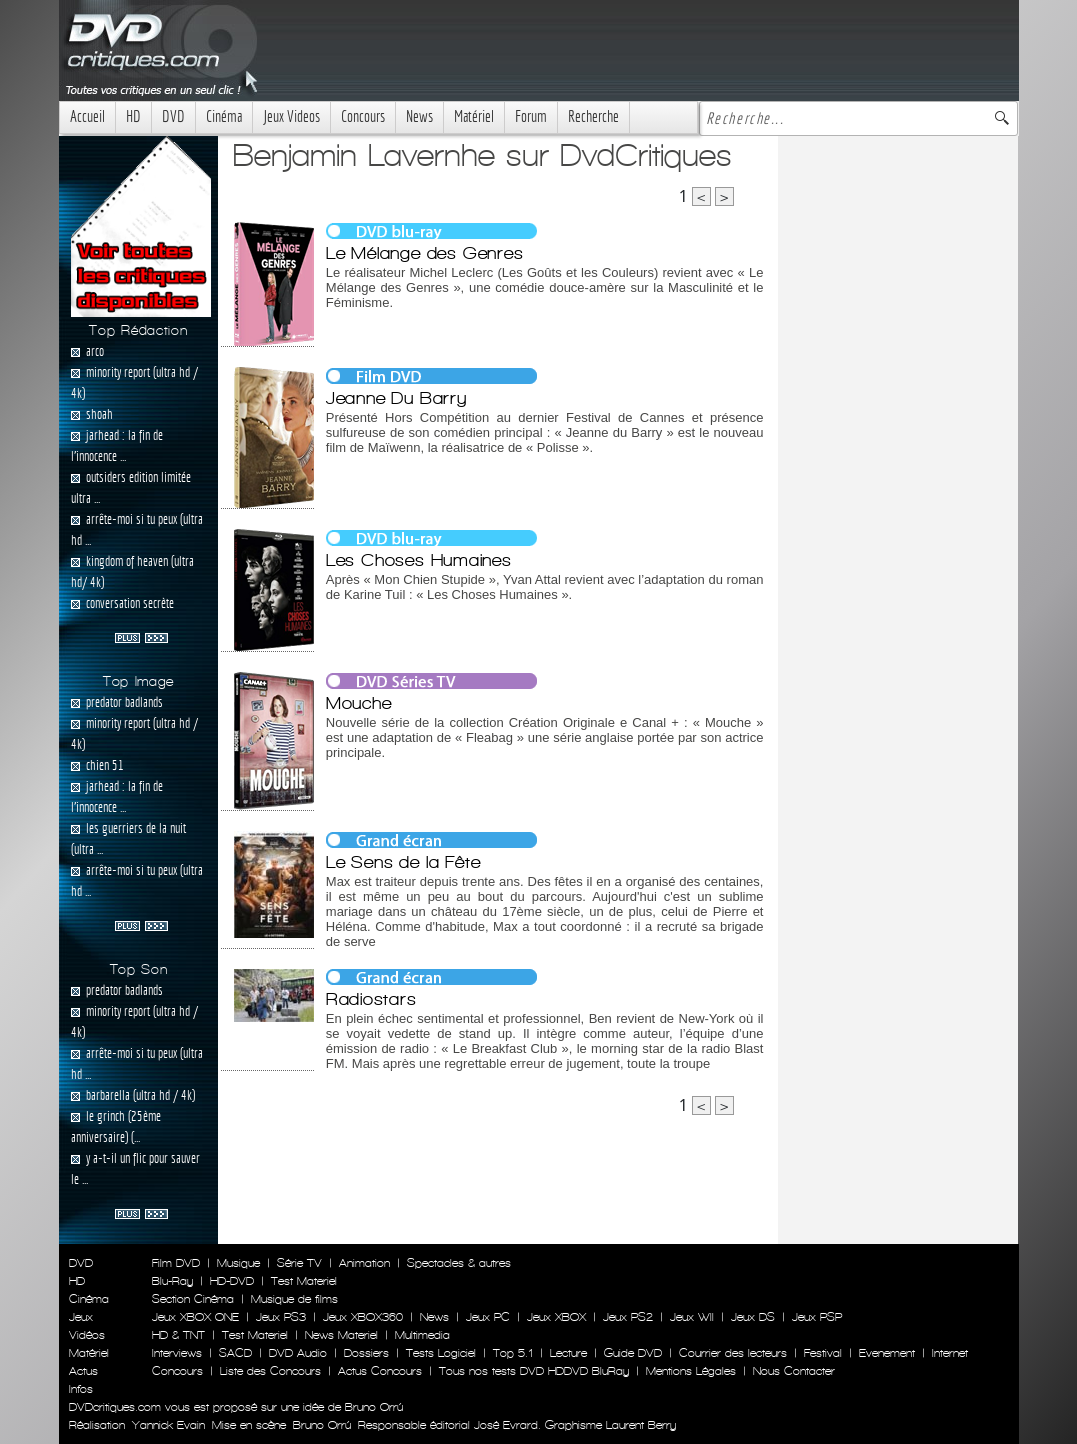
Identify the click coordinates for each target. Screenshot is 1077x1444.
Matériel (474, 116)
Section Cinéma (193, 1299)
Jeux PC (488, 1317)
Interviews (177, 1353)
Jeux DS (753, 1317)
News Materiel (341, 1335)
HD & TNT (178, 1335)
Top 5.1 (513, 1353)
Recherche (593, 116)
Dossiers (366, 1353)
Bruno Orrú (322, 1425)
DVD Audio (298, 1353)
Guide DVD (633, 1353)
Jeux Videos (291, 116)
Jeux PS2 (628, 1317)
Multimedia (422, 1335)
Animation (364, 1263)
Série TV (299, 1263)
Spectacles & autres (459, 1263)
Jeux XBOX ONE (195, 1317)
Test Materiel (304, 1281)
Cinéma (224, 116)
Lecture (568, 1353)
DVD (173, 116)
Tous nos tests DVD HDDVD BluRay (534, 1371)
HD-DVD (232, 1281)
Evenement (887, 1353)
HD (133, 116)
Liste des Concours (270, 1371)
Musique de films (294, 1299)
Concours (363, 116)
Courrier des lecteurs (733, 1353)
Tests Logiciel (441, 1353)
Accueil (87, 116)
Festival (823, 1353)
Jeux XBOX (556, 1317)
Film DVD (176, 1263)
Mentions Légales (691, 1371)
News (419, 116)
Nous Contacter (792, 1371)
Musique (238, 1263)
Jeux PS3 (281, 1317)
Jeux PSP (817, 1317)
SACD (235, 1353)
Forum (531, 116)
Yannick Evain (168, 1425)
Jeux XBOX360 (363, 1317)
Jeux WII (692, 1317)
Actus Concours (380, 1371)
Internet (950, 1353)
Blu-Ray (172, 1281)
